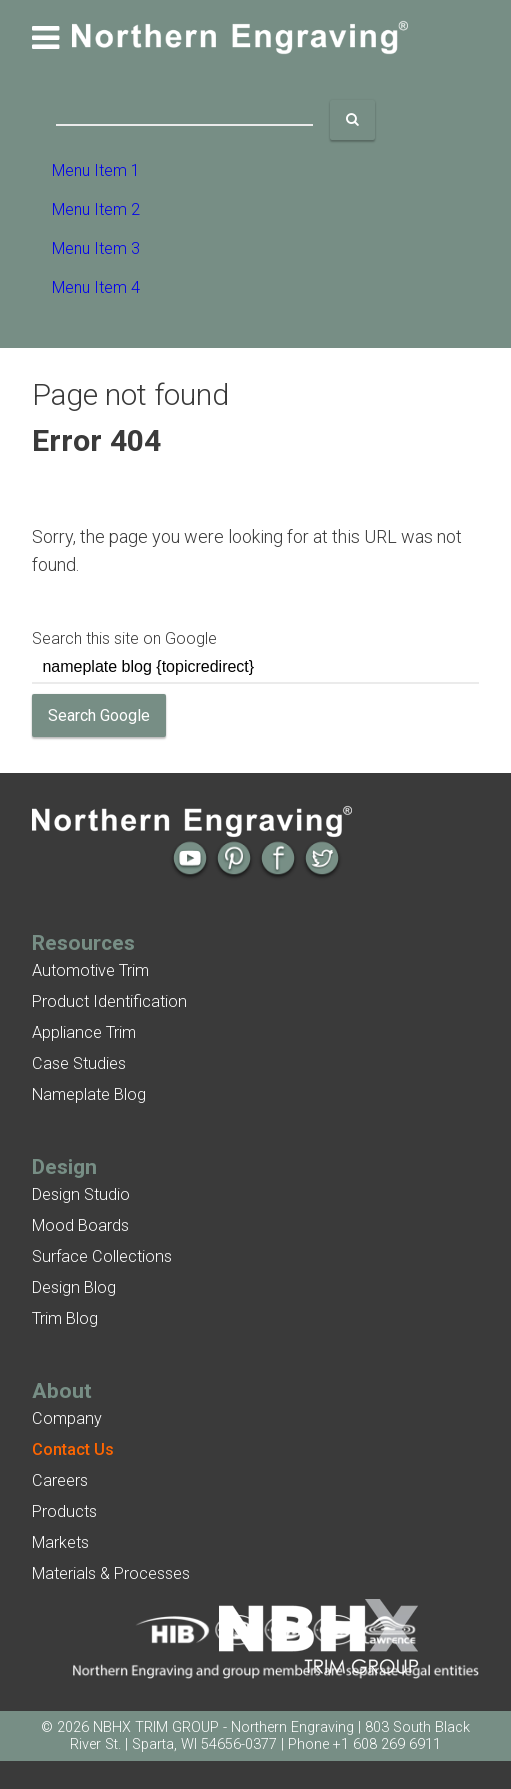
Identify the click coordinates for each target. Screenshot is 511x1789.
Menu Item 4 (96, 287)
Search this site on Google (124, 638)
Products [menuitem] (64, 1511)
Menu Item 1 (96, 170)
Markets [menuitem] (60, 1542)
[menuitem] (73, 1449)
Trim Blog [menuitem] (65, 1318)
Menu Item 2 (96, 209)
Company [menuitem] (67, 1418)
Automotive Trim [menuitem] (90, 970)
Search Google (99, 715)
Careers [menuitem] (60, 1480)
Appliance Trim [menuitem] (84, 1032)
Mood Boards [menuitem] (80, 1225)
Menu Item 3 (96, 248)
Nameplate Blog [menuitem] (89, 1094)
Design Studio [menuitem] (81, 1194)
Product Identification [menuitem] (109, 1001)
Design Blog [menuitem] (74, 1287)
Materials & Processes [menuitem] (111, 1573)
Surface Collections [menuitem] (102, 1256)
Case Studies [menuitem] (79, 1063)
